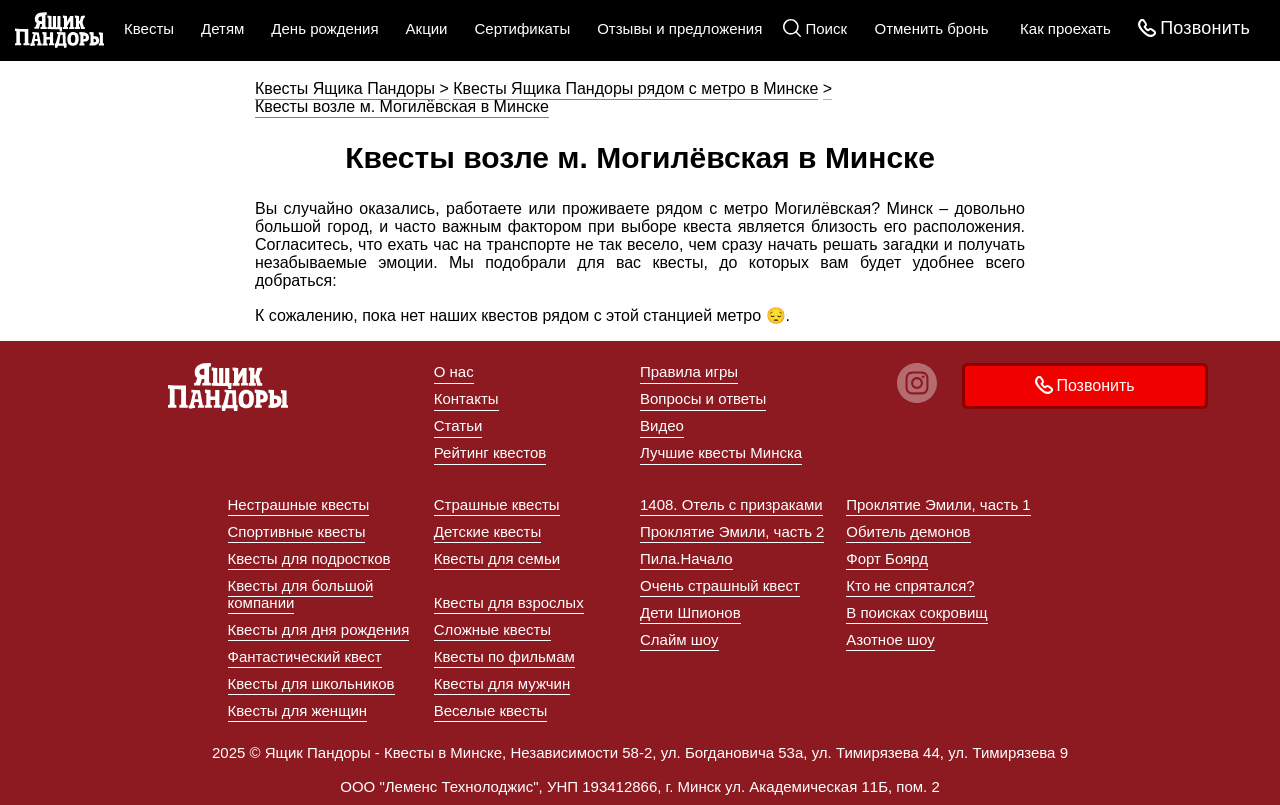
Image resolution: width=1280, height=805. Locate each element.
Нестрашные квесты (299, 504)
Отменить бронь (932, 28)
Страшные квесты (497, 504)
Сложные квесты (492, 629)
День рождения (324, 28)
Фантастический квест (305, 656)
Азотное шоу (890, 639)
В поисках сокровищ (916, 612)
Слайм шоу (679, 639)
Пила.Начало (686, 558)
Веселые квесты (491, 710)
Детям (222, 28)
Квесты (149, 28)
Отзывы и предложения (679, 28)
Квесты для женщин (298, 710)
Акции (427, 28)
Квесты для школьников (311, 683)
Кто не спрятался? (910, 585)
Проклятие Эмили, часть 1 (938, 504)
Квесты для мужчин (502, 683)
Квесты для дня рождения (319, 629)
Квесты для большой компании (301, 594)
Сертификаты (522, 28)
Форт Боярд (887, 558)
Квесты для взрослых (509, 602)
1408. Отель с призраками (731, 504)
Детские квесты (488, 531)
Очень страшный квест (720, 585)
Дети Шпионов (690, 612)
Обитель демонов (908, 531)
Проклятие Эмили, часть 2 (732, 531)
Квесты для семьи (497, 558)
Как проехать (1065, 28)
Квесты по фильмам (504, 656)
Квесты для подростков (309, 558)
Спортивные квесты (297, 531)
